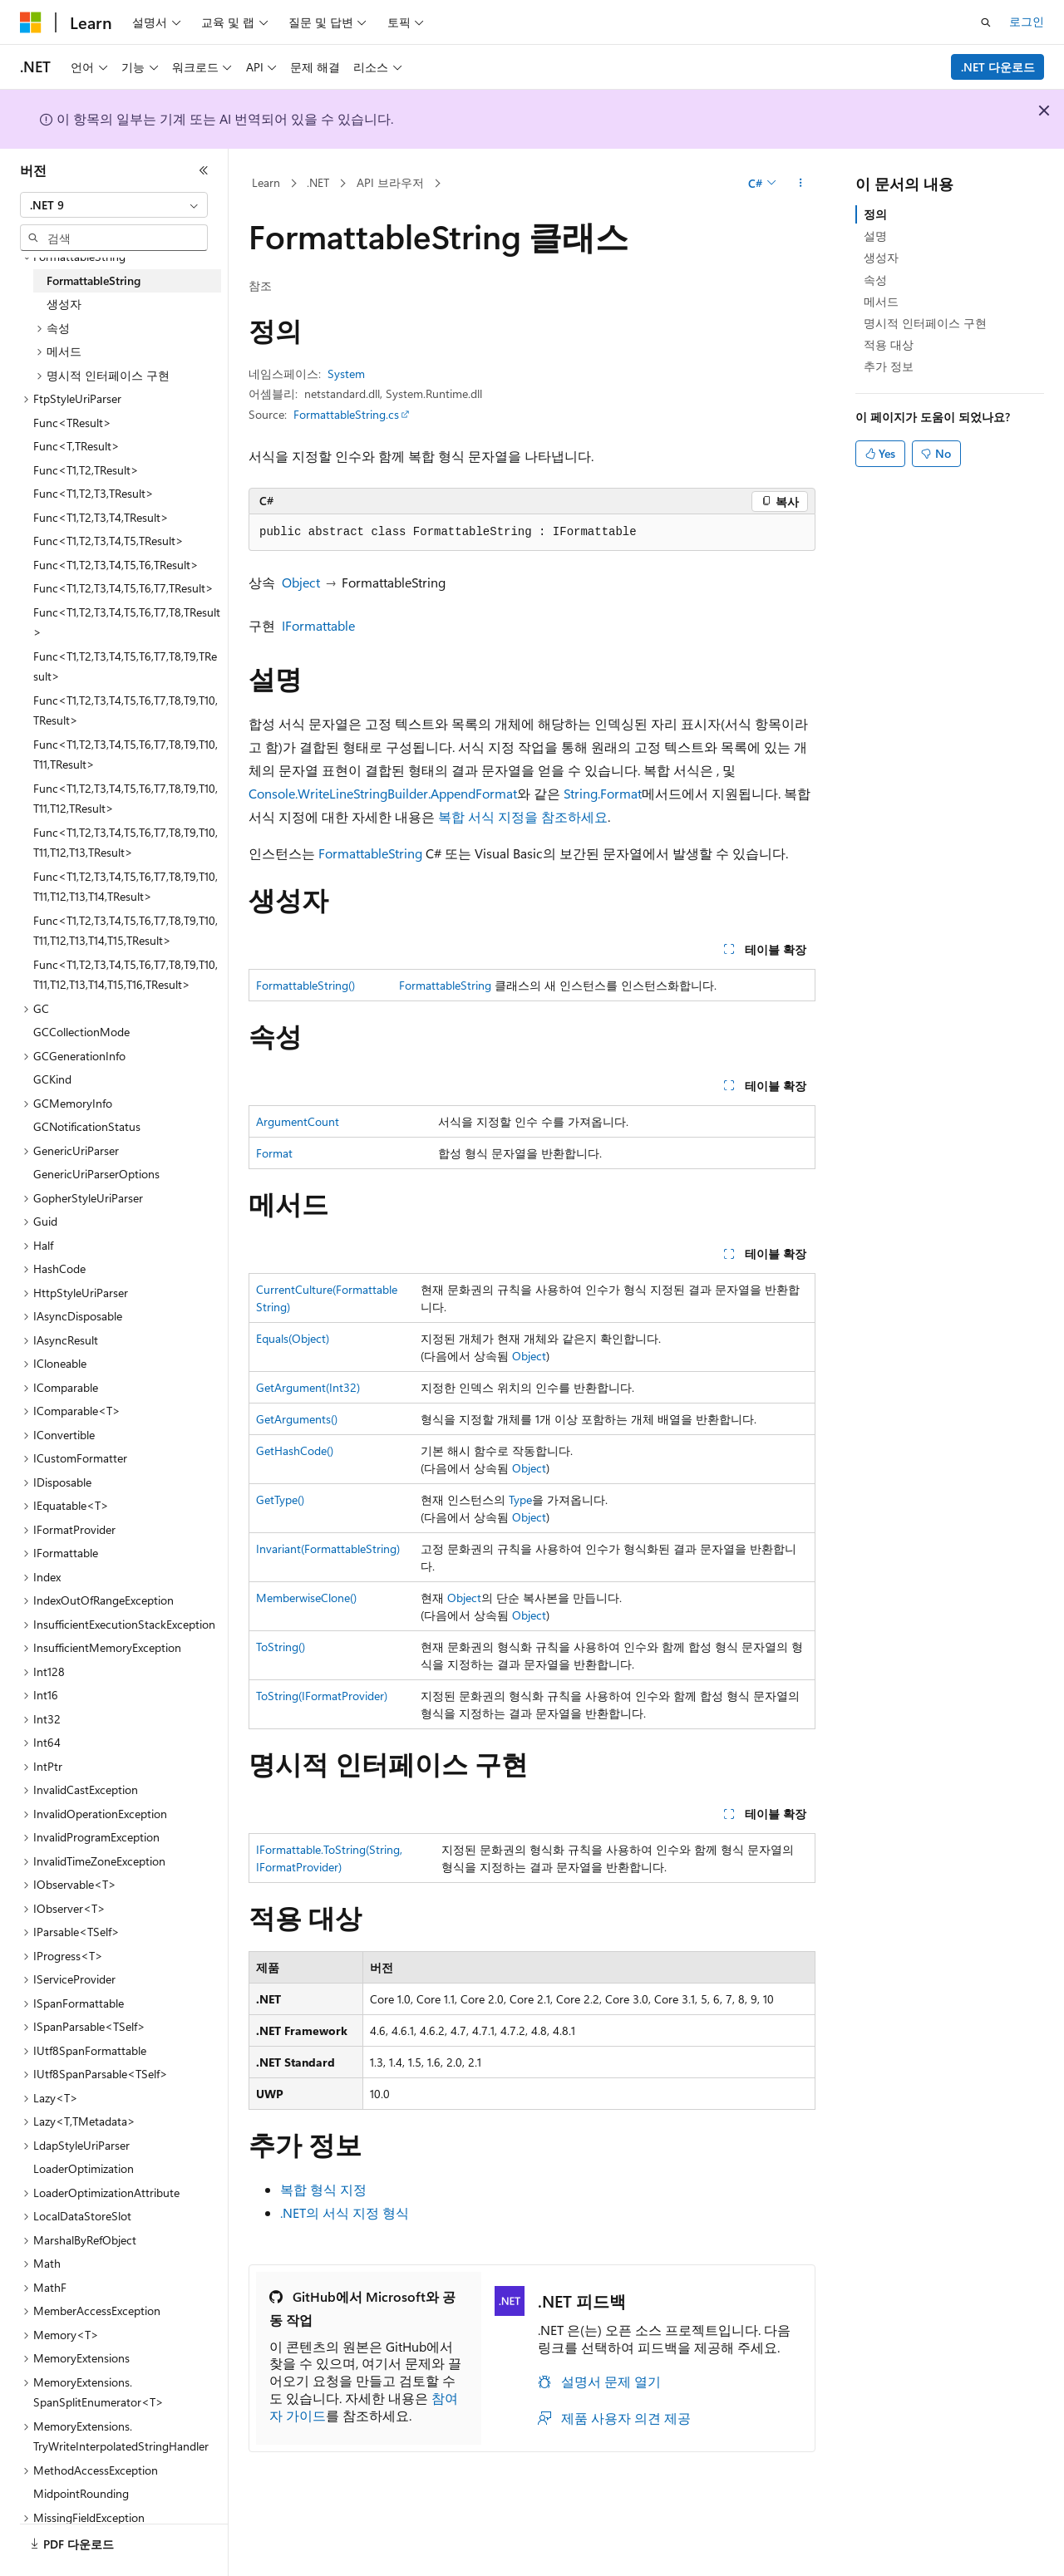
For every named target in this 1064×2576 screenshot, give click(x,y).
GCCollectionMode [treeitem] (81, 1032)
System (346, 373)
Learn (266, 182)
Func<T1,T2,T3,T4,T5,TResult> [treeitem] (108, 540)
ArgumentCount (297, 1121)
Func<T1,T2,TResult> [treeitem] (86, 470)
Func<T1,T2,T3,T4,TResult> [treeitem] (101, 517)
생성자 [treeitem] (64, 304)
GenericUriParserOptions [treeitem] (96, 1174)
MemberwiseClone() (306, 1597)
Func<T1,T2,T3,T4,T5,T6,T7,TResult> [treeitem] (123, 588)
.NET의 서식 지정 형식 (344, 2212)
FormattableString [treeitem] (93, 280)
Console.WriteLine (301, 793)
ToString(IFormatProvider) (321, 1695)
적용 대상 (889, 344)
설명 (875, 235)
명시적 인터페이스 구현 (925, 323)
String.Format (603, 793)
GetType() (280, 1499)
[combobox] (114, 205)
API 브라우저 (390, 182)
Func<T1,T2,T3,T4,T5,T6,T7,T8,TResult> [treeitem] (126, 622)
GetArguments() (296, 1419)
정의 (875, 214)
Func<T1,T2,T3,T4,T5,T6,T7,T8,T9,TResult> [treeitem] (125, 666)
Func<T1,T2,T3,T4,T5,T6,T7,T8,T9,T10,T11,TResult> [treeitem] (125, 754)
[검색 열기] (985, 22)
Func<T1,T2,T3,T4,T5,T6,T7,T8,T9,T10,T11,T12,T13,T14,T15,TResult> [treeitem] (125, 930)
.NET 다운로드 (998, 67)
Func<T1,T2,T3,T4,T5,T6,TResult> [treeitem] (116, 565)
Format (274, 1153)
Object (301, 582)
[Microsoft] (31, 22)
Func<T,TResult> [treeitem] (76, 446)
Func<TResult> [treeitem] (72, 422)
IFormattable (318, 625)
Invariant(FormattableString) (328, 1548)
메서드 (881, 301)
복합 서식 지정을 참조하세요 (523, 816)
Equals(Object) (292, 1338)
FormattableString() (305, 985)
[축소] (203, 170)
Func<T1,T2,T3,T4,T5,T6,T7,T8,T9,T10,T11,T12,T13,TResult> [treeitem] (125, 842)
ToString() (280, 1646)
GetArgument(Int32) (308, 1387)
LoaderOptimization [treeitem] (83, 2168)
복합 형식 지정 (323, 2189)
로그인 (1026, 21)
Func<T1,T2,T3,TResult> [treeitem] (93, 493)
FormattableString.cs (346, 414)
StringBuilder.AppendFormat (435, 793)
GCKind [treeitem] (52, 1079)
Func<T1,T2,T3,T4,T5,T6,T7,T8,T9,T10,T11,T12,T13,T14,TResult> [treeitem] (125, 886)
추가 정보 (889, 366)
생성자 (881, 257)
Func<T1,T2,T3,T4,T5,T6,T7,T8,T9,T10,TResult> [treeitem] (125, 710)
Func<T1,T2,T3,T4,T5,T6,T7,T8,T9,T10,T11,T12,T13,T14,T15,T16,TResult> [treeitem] (125, 974)
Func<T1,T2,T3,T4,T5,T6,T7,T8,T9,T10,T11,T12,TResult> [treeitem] (125, 798)
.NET (318, 182)
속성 (875, 280)
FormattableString (370, 853)
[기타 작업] (800, 183)
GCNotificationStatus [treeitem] (86, 1126)
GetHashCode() (294, 1450)
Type (520, 1499)
